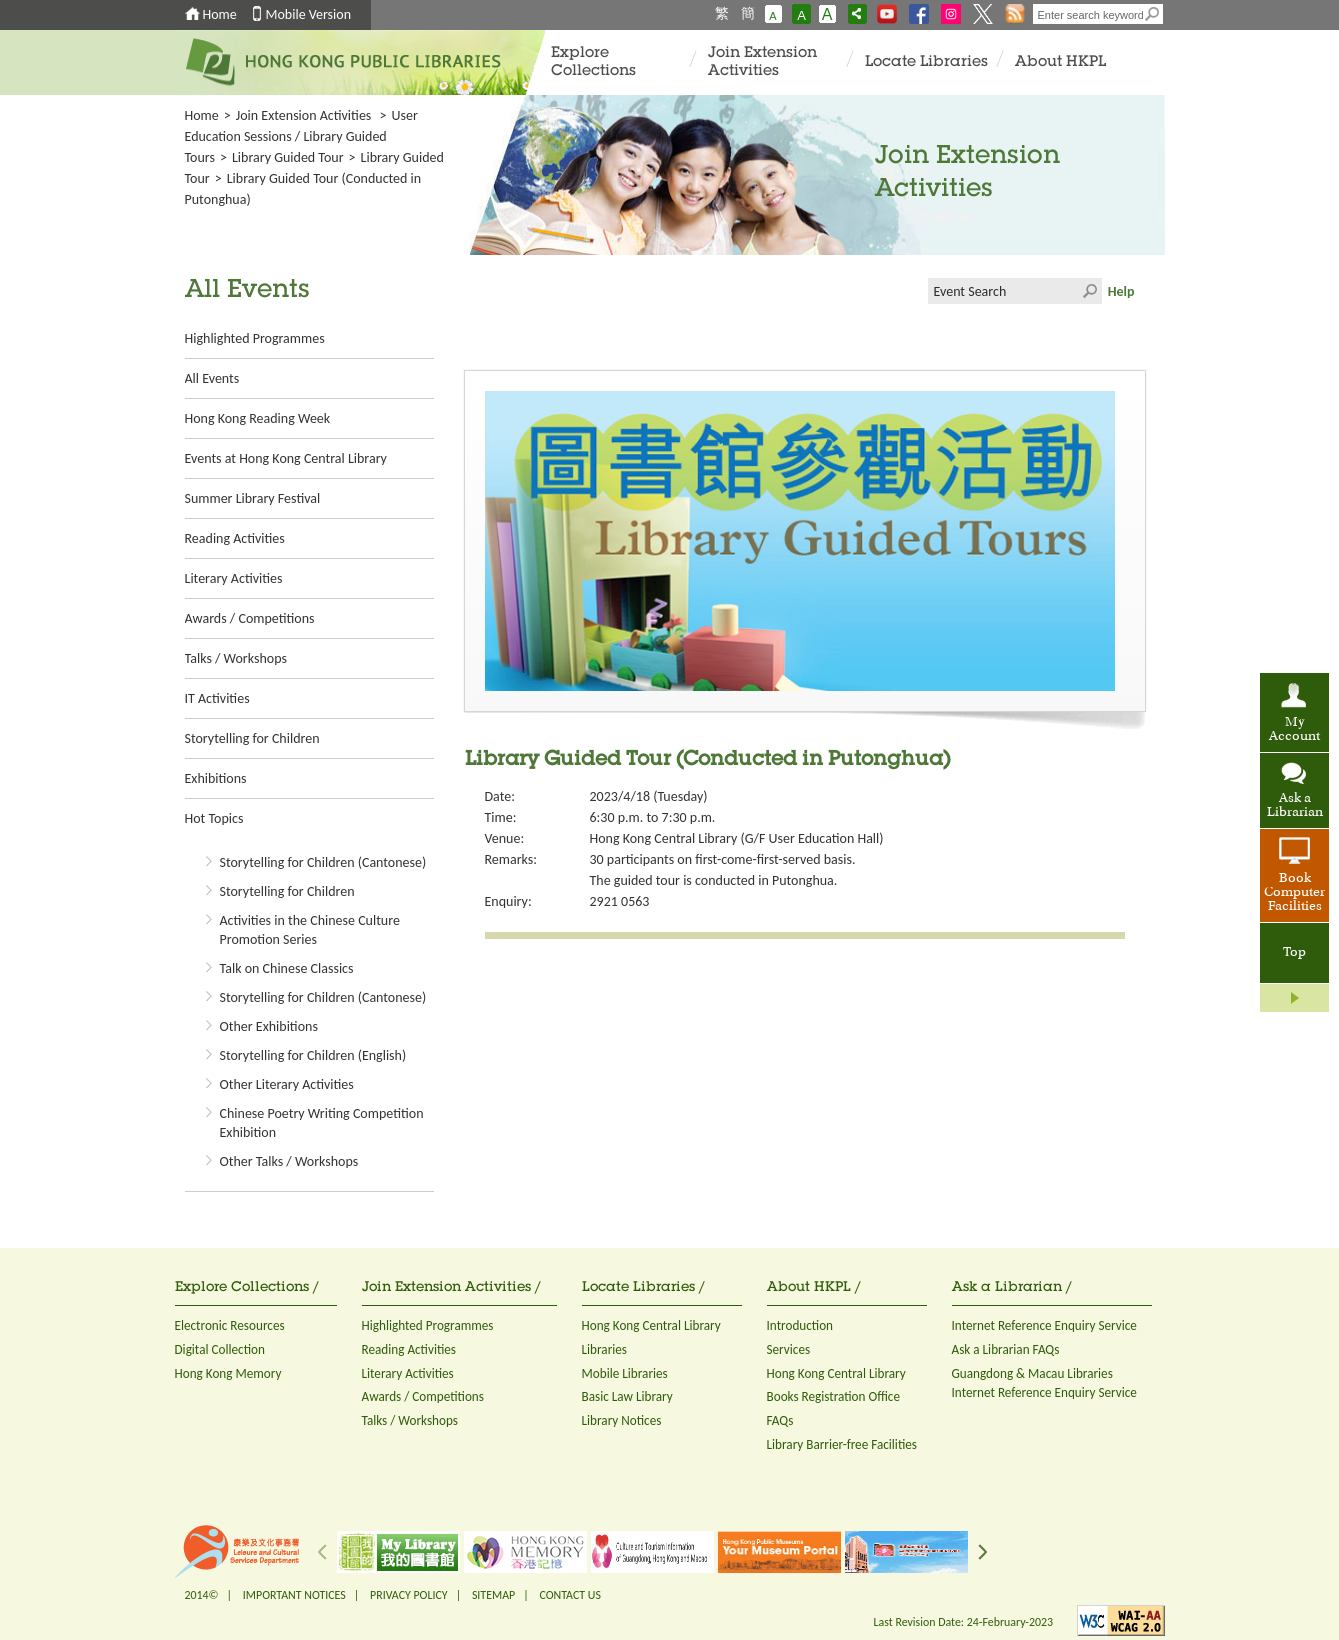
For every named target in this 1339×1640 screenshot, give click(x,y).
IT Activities (217, 698)
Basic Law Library (627, 1396)
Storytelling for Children (252, 738)
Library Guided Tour (288, 157)
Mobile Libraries (625, 1373)
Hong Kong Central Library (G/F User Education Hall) (737, 838)
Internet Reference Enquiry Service (1044, 1325)
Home (220, 14)
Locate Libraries (926, 62)
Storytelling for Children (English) (313, 1055)
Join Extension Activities (762, 62)
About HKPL (1060, 62)
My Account (1294, 730)
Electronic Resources (230, 1325)
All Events (212, 378)
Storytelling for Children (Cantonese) (323, 862)
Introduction (800, 1325)
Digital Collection (220, 1349)
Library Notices (622, 1420)
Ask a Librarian (1295, 806)
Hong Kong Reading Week (258, 418)
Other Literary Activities (287, 1084)
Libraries (605, 1349)
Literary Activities (234, 578)
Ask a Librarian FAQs (1006, 1349)
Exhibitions (216, 778)
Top (1294, 953)
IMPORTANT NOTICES (294, 1595)
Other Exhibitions (269, 1026)
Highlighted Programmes (255, 338)
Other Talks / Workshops (289, 1161)
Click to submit (1089, 291)
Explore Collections (593, 62)
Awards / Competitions (250, 618)
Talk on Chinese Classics (287, 968)
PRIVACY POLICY (409, 1595)
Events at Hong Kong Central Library (286, 458)
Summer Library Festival (253, 498)
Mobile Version (309, 14)
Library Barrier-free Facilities (842, 1444)
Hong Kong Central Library (651, 1325)
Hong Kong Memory (228, 1373)
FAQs (780, 1420)
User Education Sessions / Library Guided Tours (301, 136)
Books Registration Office (834, 1396)
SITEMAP (493, 1595)
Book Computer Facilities (1294, 893)
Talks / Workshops (236, 658)
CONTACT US (569, 1595)
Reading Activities (235, 538)
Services (789, 1349)
